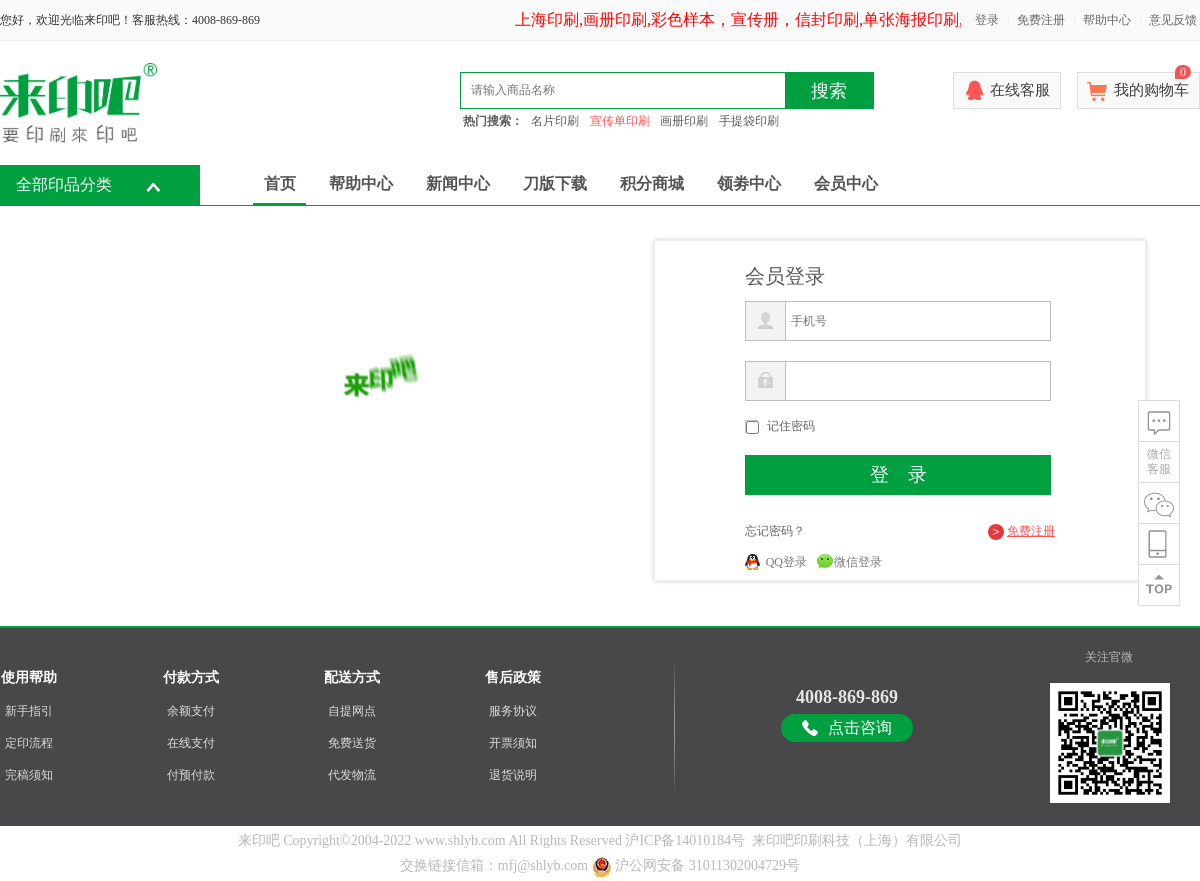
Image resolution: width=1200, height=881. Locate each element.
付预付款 (191, 775)
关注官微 (1109, 657)
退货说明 (513, 775)
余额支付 (191, 711)
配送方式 (352, 677)
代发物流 (352, 775)
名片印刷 (555, 121)
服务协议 (513, 711)
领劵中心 (749, 183)
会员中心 (846, 183)
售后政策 (513, 677)
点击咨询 (860, 727)
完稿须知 (29, 775)
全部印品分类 (64, 184)
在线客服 (1020, 90)
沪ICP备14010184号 (685, 840)
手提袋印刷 (749, 121)
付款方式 (191, 677)
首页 (280, 183)
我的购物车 (1152, 85)
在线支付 (191, 743)
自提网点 (352, 711)
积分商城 (652, 183)
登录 (987, 20)
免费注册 (1041, 20)
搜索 (829, 91)
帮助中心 (1107, 20)
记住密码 (791, 426)
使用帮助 (29, 677)
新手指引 (29, 711)
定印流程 (29, 743)
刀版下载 (555, 183)
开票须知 (513, 743)
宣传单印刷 (620, 121)
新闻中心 (458, 183)
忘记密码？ (775, 531)
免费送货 (352, 743)
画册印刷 (684, 121)
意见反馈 (1173, 20)
